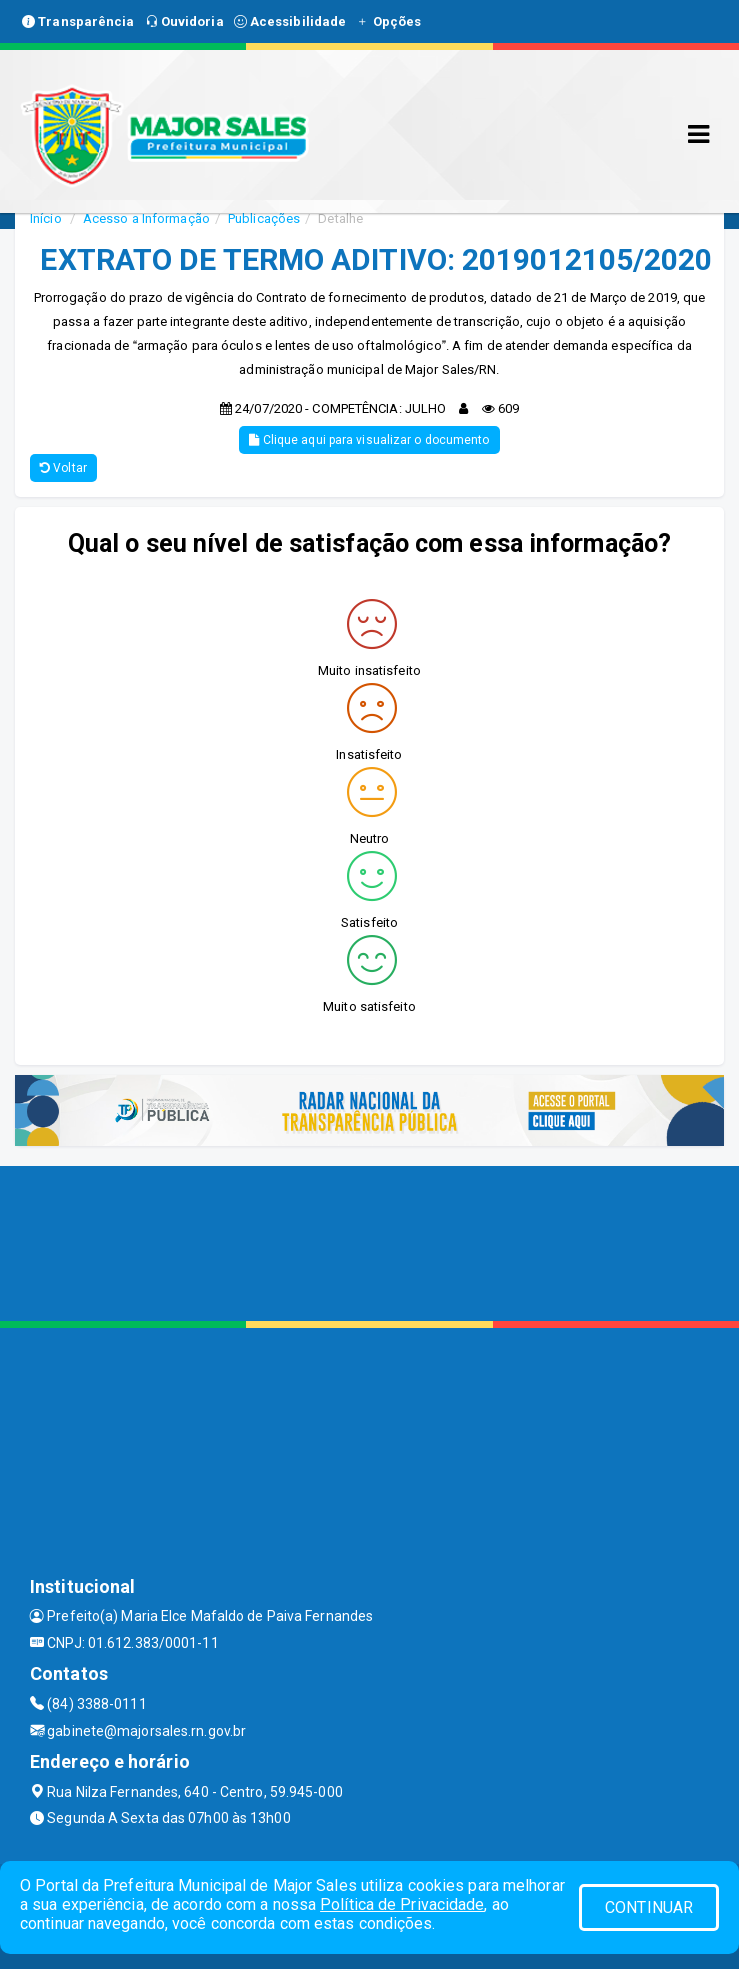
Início (46, 218)
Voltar (63, 468)
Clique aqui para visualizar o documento (369, 440)
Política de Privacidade (402, 1904)
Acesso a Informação (146, 218)
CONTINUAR (649, 1907)
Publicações (264, 218)
